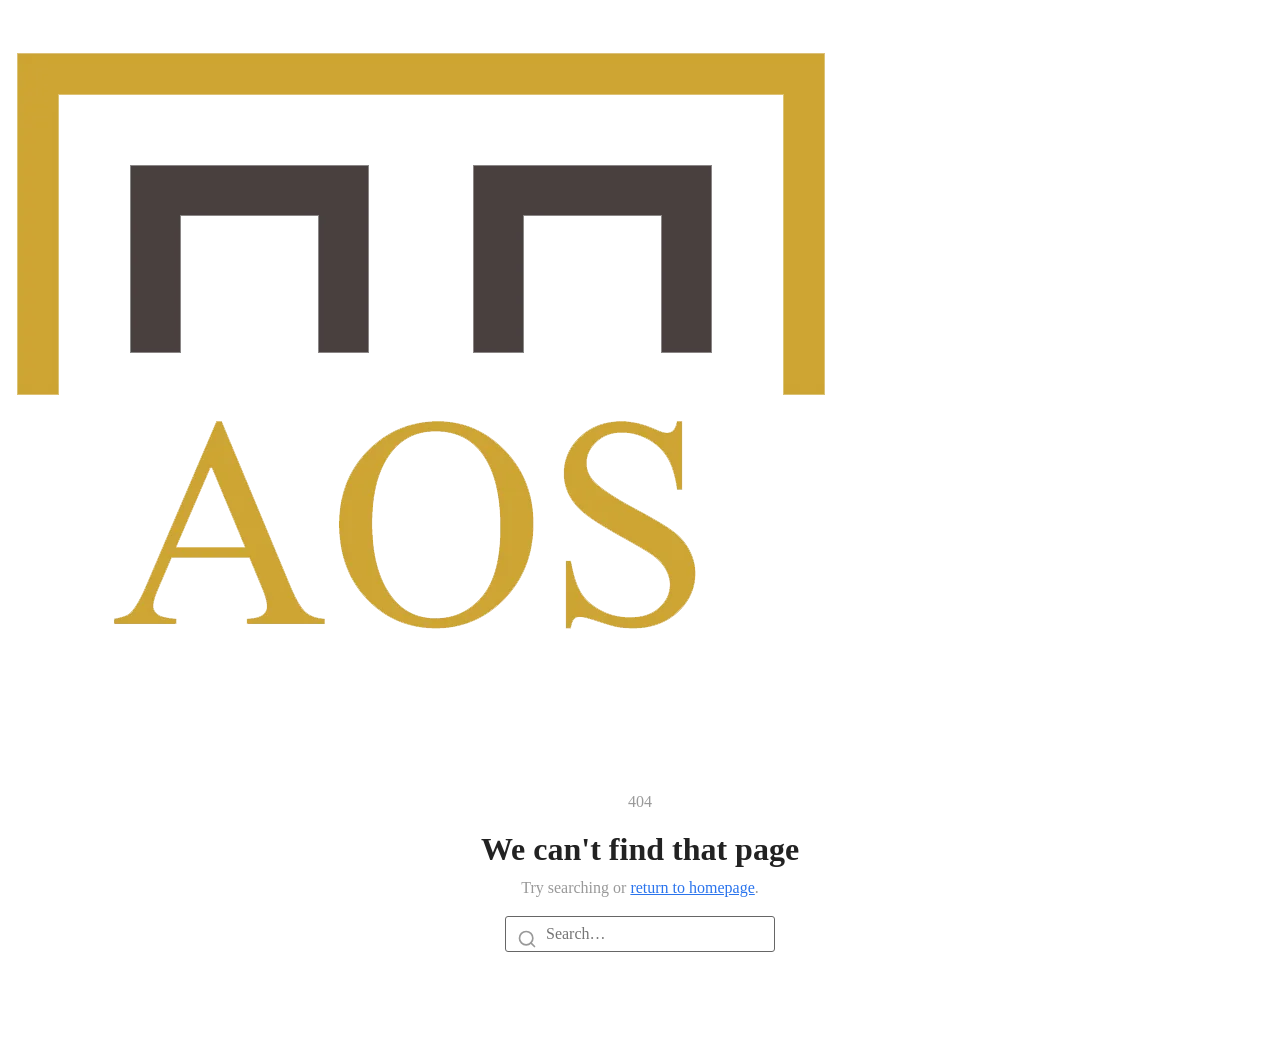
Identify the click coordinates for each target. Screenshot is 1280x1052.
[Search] (527, 938)
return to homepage (692, 887)
